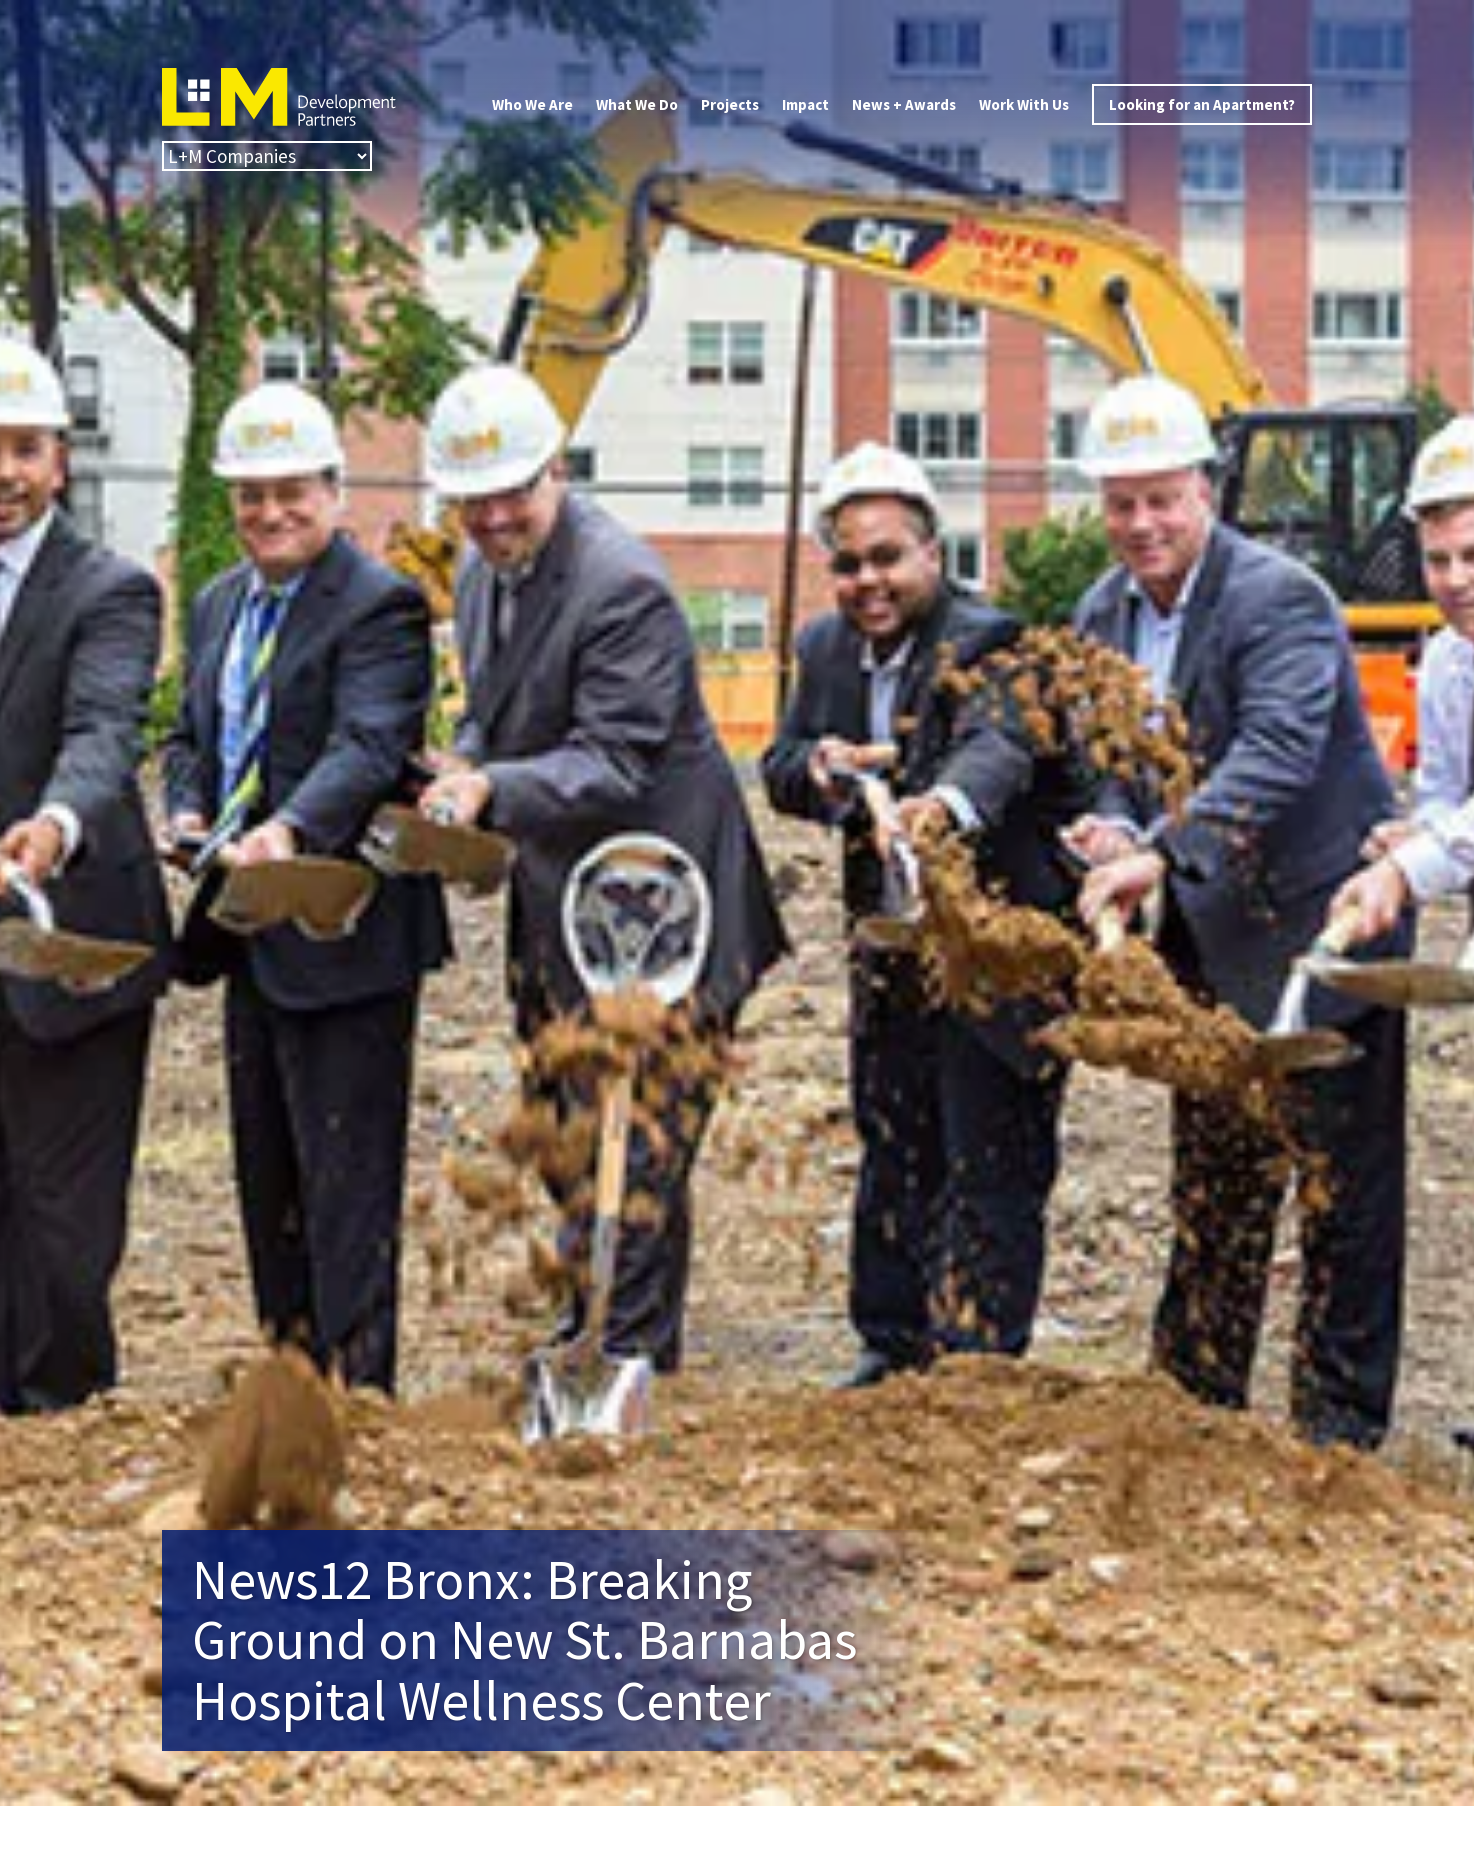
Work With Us (1024, 104)
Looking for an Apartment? (1202, 104)
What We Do (637, 104)
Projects (730, 104)
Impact (805, 104)
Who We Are (532, 104)
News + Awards (904, 104)
